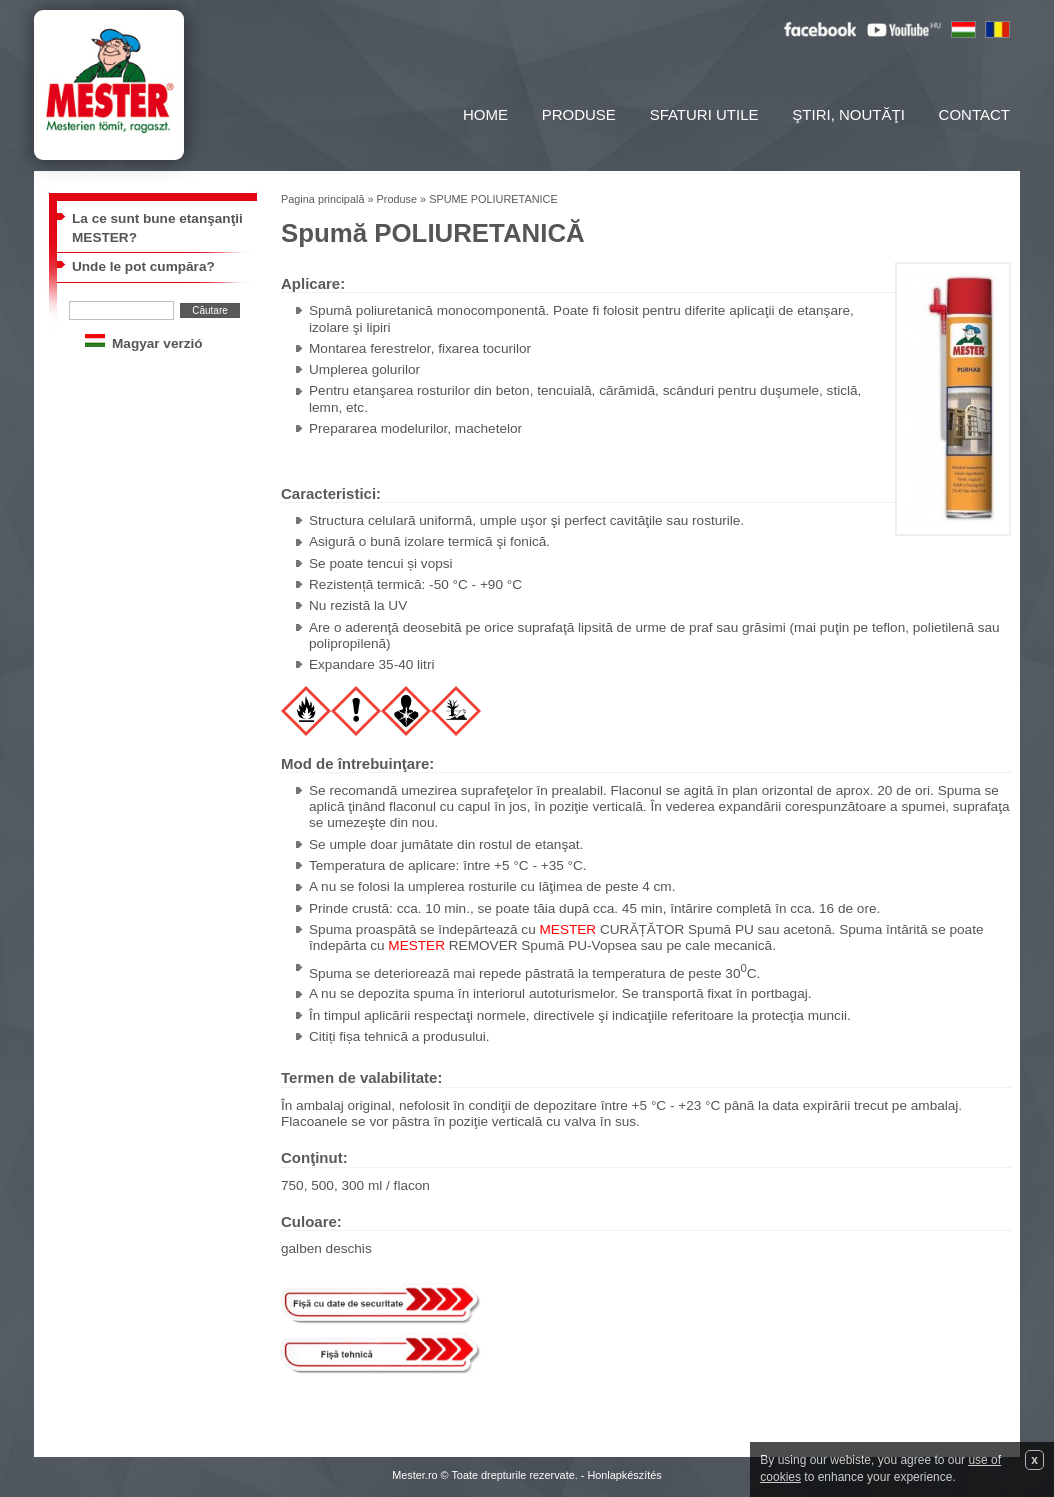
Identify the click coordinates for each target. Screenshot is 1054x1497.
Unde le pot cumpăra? (143, 266)
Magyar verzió (157, 343)
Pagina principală (322, 199)
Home (485, 114)
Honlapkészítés (624, 1475)
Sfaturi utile (704, 114)
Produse (579, 114)
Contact (974, 114)
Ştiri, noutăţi (848, 114)
